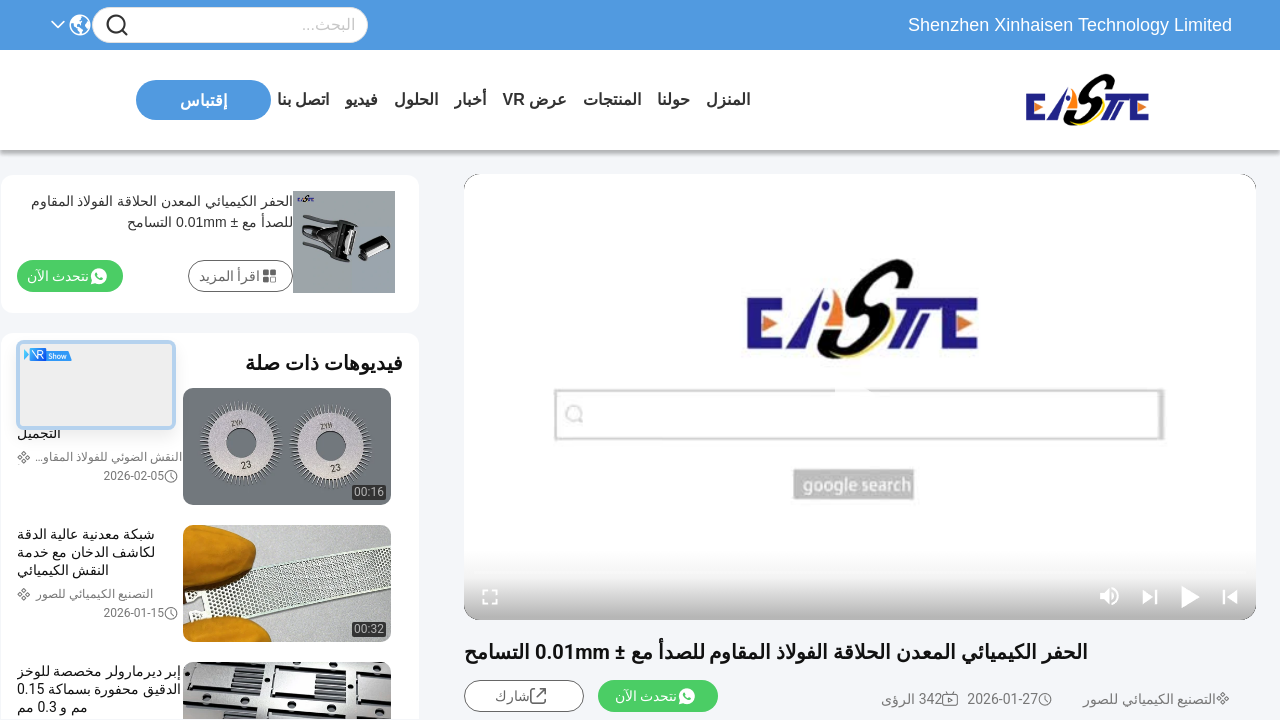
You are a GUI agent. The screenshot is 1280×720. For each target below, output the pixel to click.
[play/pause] (1190, 596)
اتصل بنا (303, 99)
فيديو (361, 99)
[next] (1150, 596)
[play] (860, 397)
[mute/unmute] (1110, 596)
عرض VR (534, 99)
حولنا (673, 99)
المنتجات (612, 99)
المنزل (728, 99)
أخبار (470, 99)
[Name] (117, 25)
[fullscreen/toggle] (490, 596)
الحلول (416, 99)
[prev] (1230, 596)
